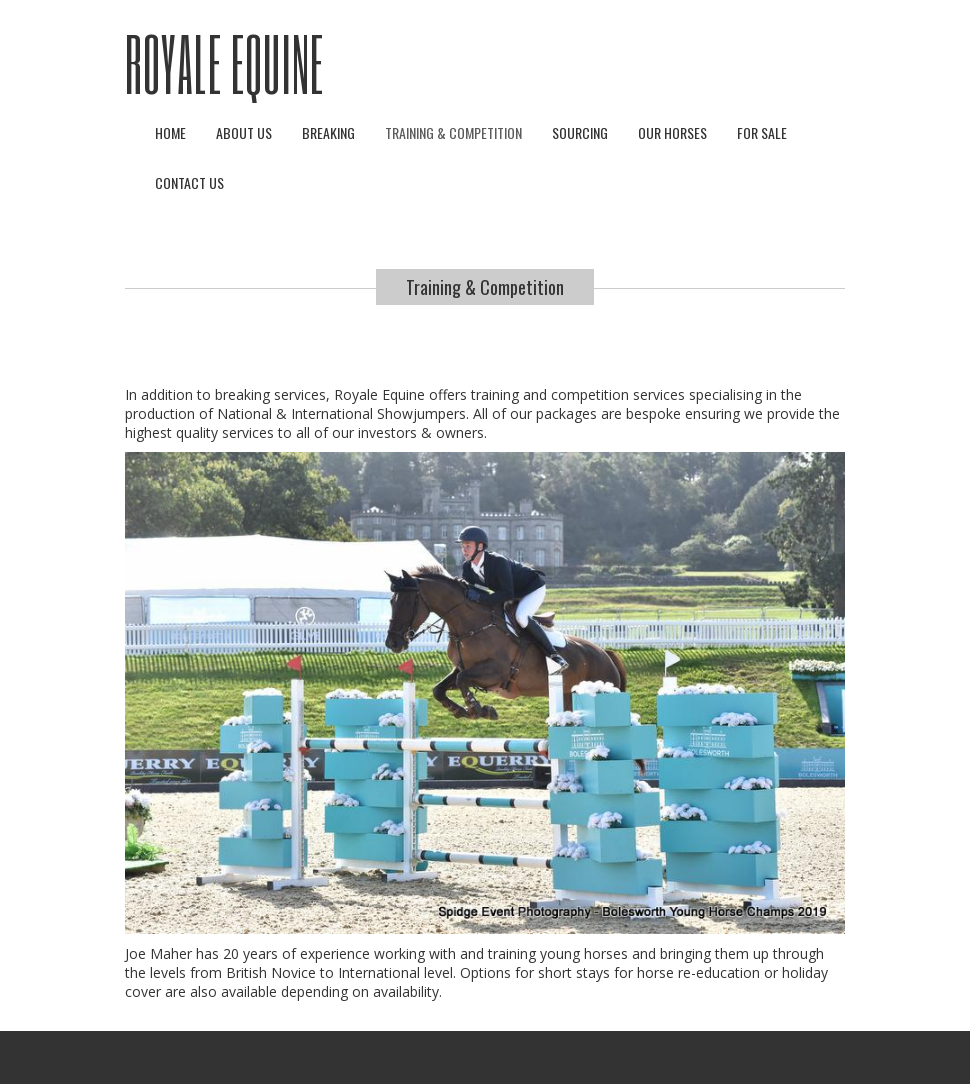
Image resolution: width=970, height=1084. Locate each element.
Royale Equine (224, 63)
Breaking (328, 132)
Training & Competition (453, 132)
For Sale (762, 132)
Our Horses (672, 132)
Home (170, 132)
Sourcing (580, 132)
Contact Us (189, 182)
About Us (244, 132)
